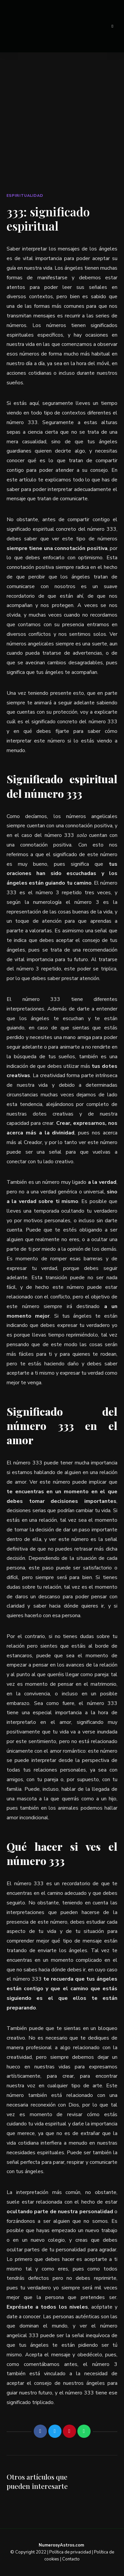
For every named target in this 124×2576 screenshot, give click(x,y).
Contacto (71, 2559)
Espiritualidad (25, 195)
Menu (112, 26)
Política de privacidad (70, 2552)
